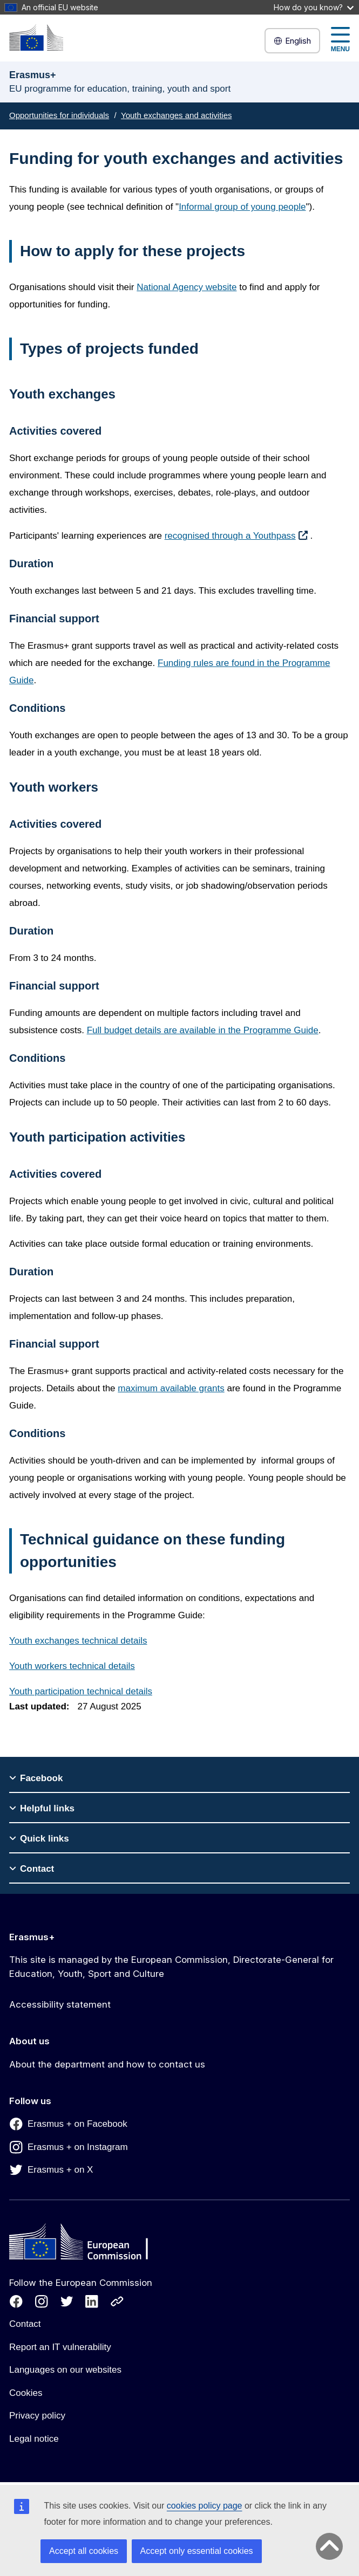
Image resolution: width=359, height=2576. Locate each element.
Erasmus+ (32, 1937)
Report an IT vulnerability (60, 2347)
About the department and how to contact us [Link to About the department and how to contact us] (107, 2064)
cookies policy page (204, 2505)
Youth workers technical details (72, 1666)
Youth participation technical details (80, 1691)
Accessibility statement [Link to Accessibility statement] (60, 2004)
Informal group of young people (242, 207)
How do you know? (314, 7)
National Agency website (186, 287)
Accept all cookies (83, 2551)
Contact (25, 2324)
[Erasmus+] (36, 37)
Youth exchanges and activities (176, 115)
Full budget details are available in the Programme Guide (203, 1030)
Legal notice (34, 2439)
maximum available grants (171, 1388)
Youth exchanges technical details (78, 1641)
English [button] (292, 41)
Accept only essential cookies (196, 2551)
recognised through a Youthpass (230, 536)
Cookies (25, 2393)
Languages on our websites (65, 2370)
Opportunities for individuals (59, 115)
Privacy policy (37, 2415)
